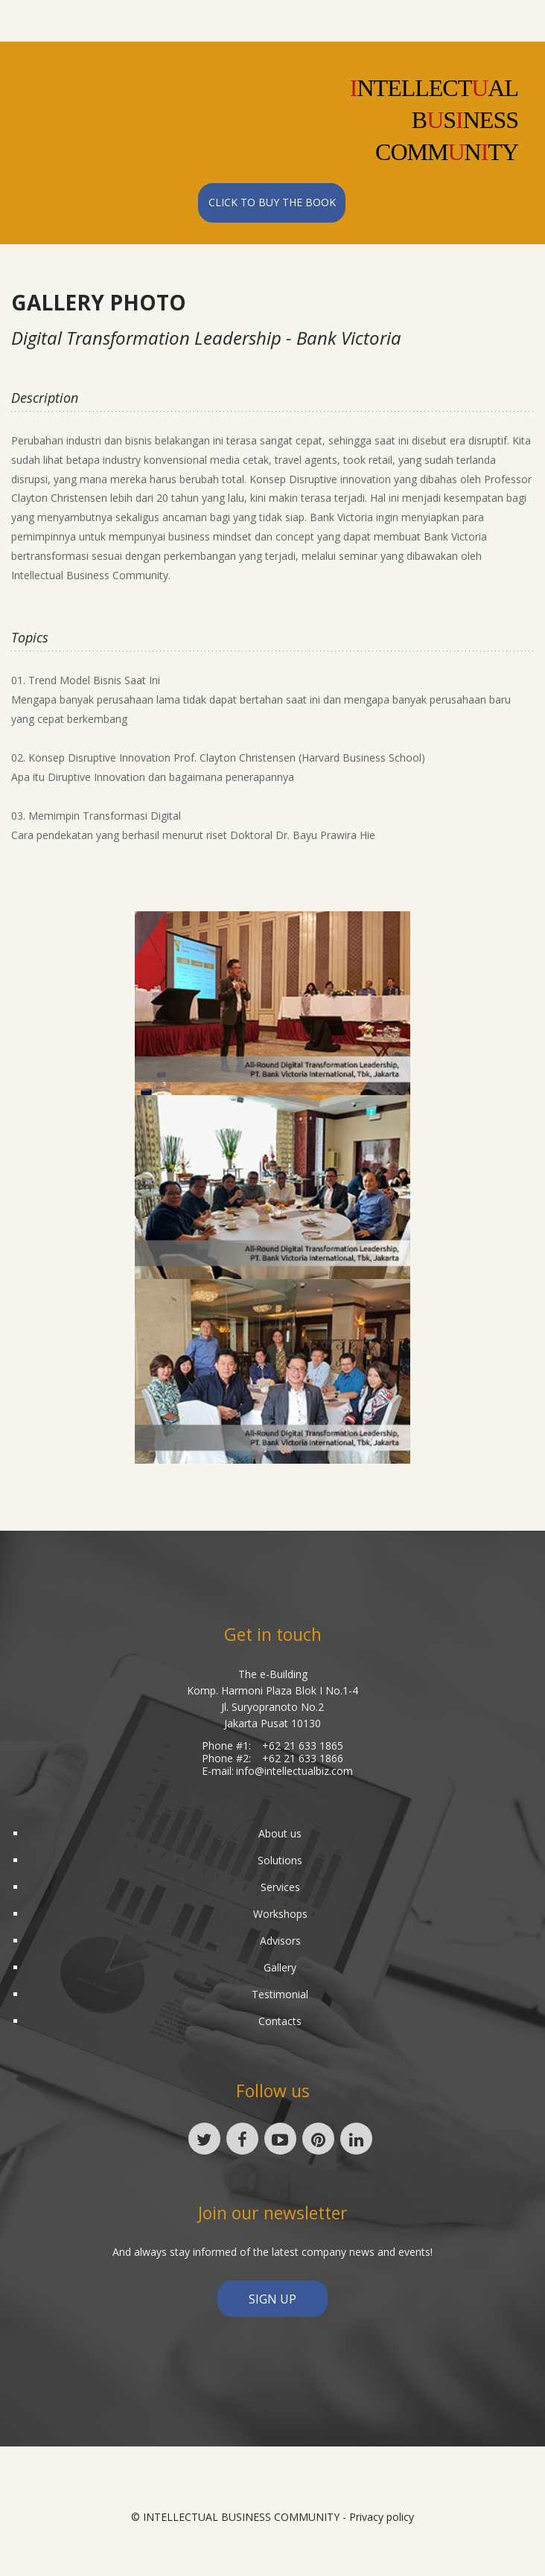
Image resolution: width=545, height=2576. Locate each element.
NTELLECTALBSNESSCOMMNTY (434, 119)
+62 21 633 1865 (302, 1745)
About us (280, 1833)
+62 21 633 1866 (302, 1758)
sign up (272, 2299)
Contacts (280, 2021)
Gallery (280, 1967)
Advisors (280, 1940)
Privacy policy (381, 2517)
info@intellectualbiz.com (294, 1771)
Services (280, 1887)
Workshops (280, 1914)
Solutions (280, 1860)
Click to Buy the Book (272, 202)
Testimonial (280, 1994)
